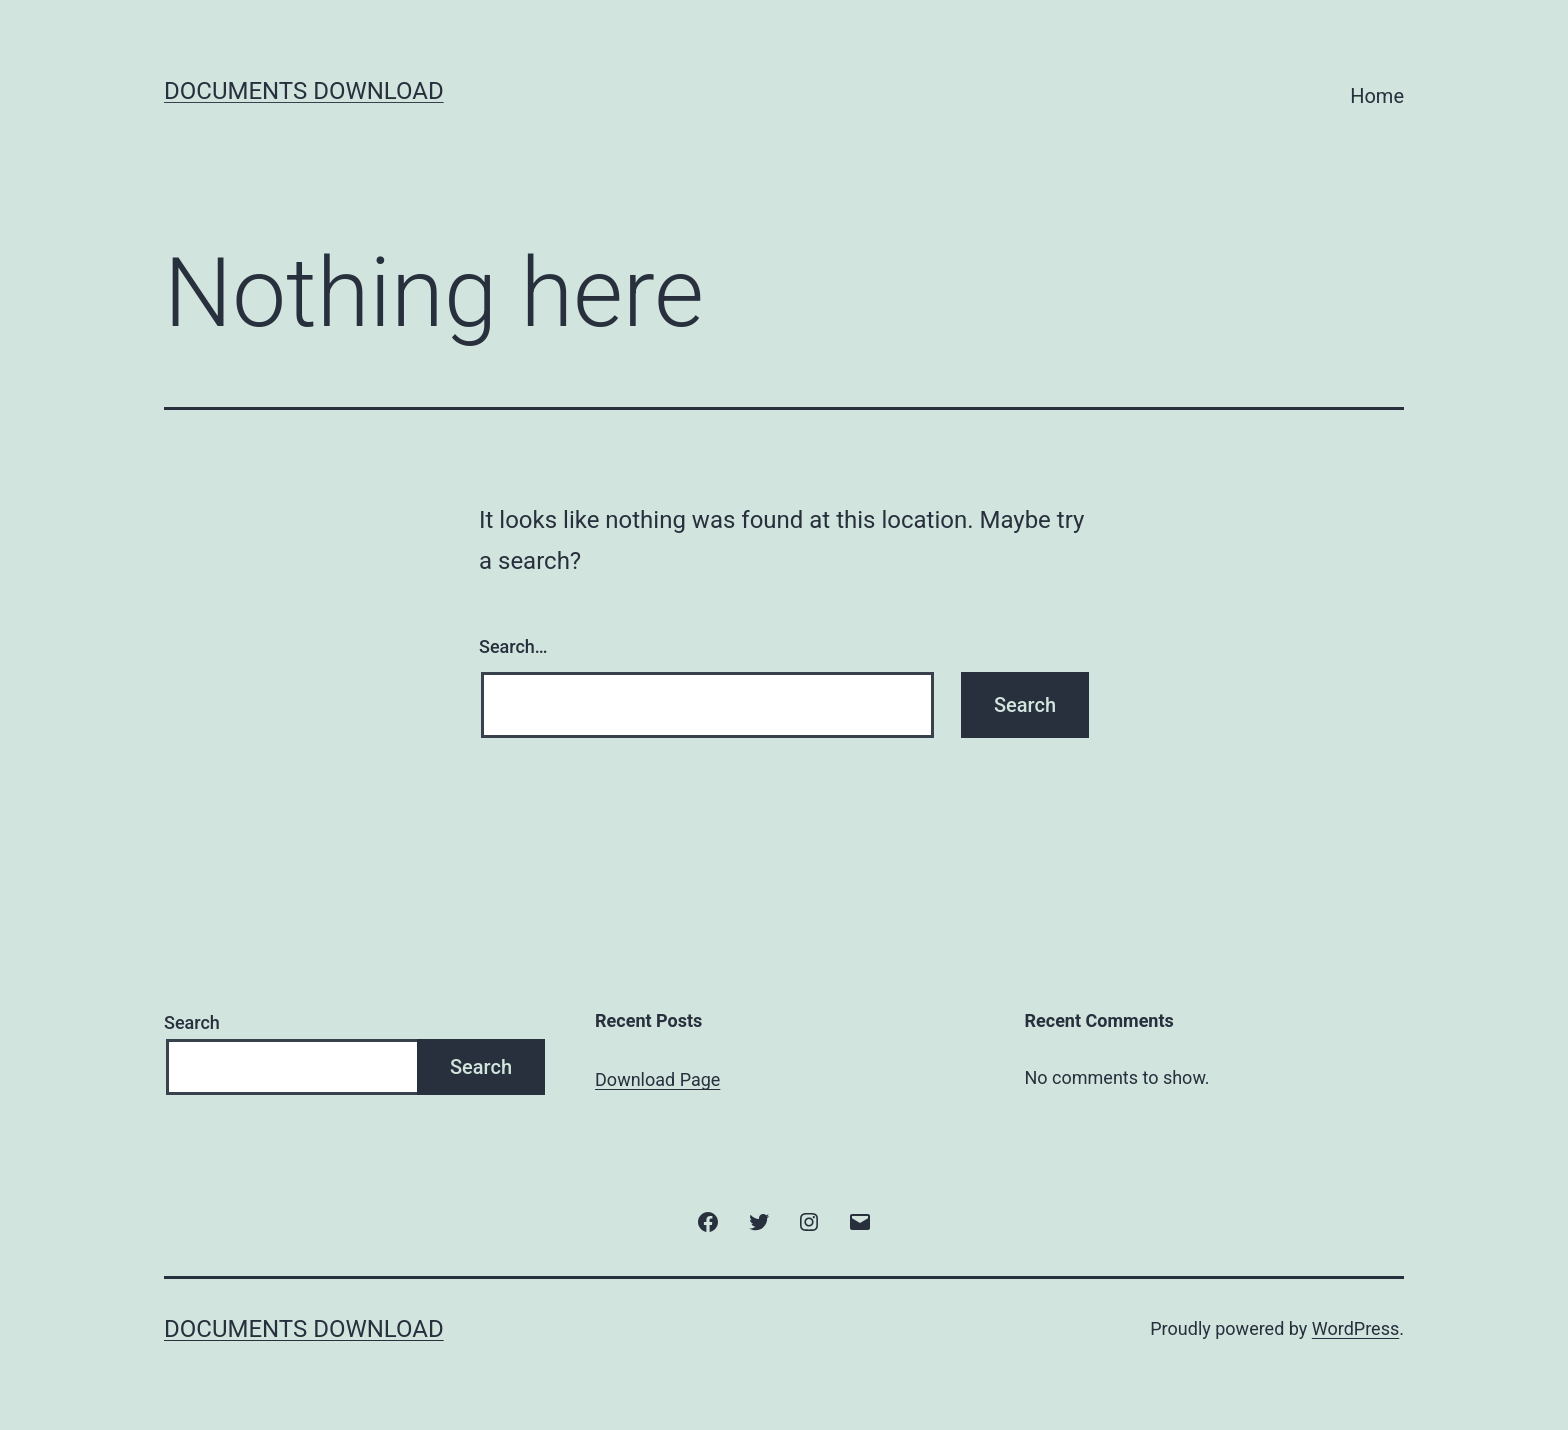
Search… (513, 646)
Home (1377, 96)
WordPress (1355, 1328)
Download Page (657, 1079)
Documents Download (304, 91)
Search (192, 1022)
